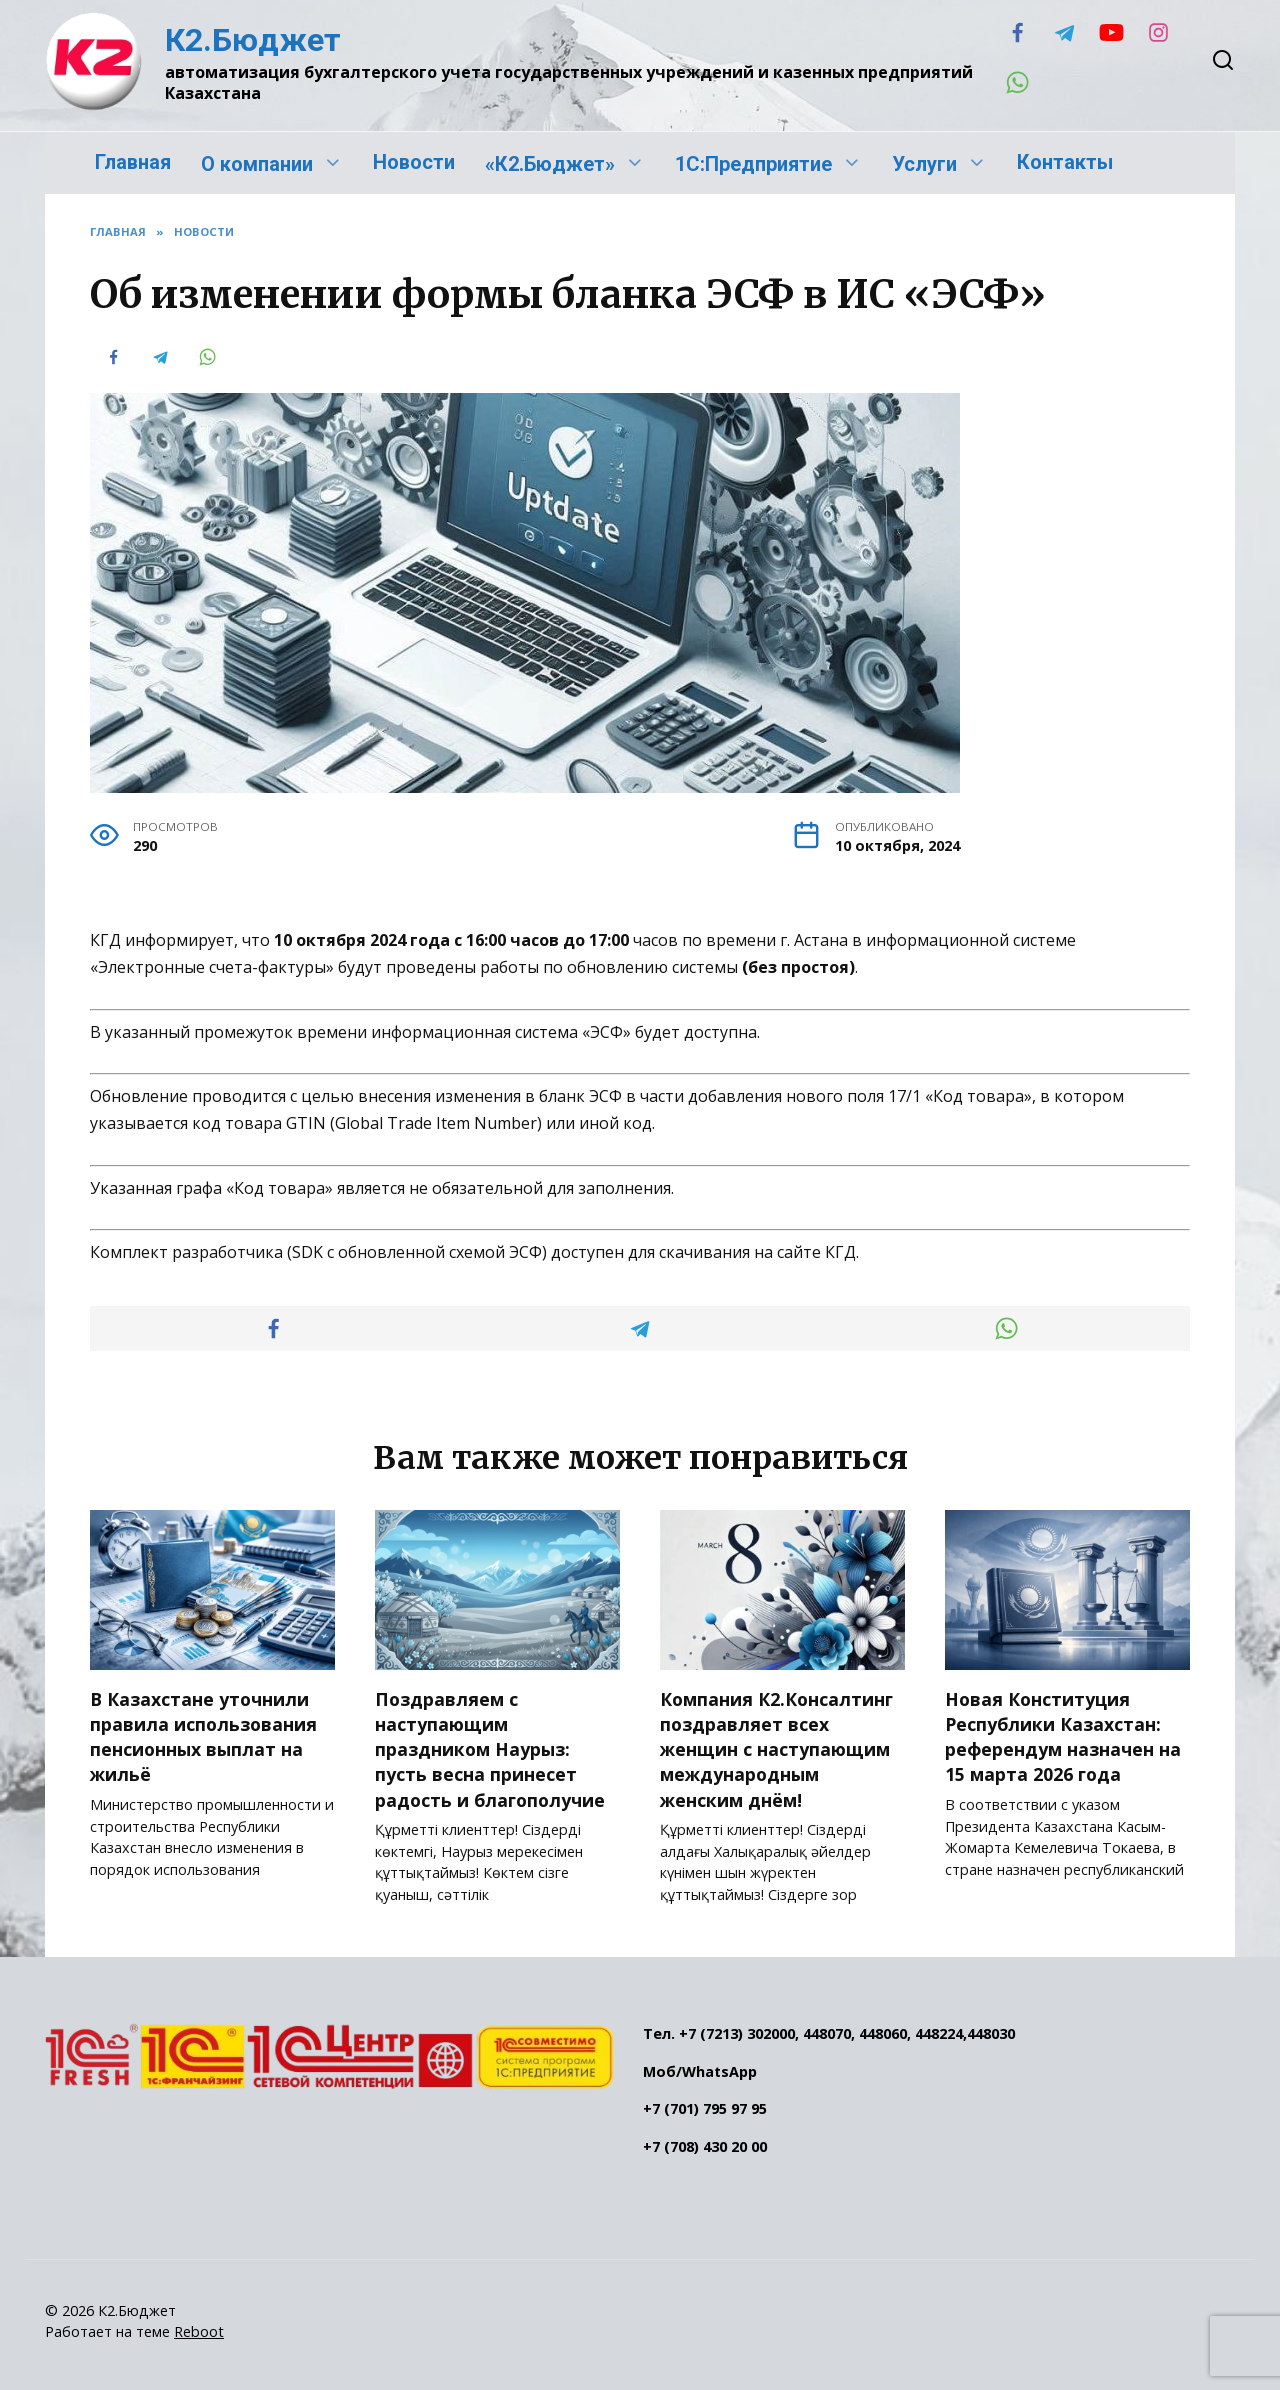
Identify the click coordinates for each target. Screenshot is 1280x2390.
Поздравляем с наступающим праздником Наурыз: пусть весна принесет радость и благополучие (490, 1747)
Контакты (1065, 162)
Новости (414, 162)
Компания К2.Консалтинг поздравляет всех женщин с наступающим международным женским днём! (776, 1747)
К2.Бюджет (253, 40)
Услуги (924, 164)
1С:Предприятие (753, 164)
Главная (133, 162)
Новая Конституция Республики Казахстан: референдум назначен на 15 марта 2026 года (1063, 1735)
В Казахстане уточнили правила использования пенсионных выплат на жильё (203, 1735)
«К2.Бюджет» (550, 164)
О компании (257, 164)
